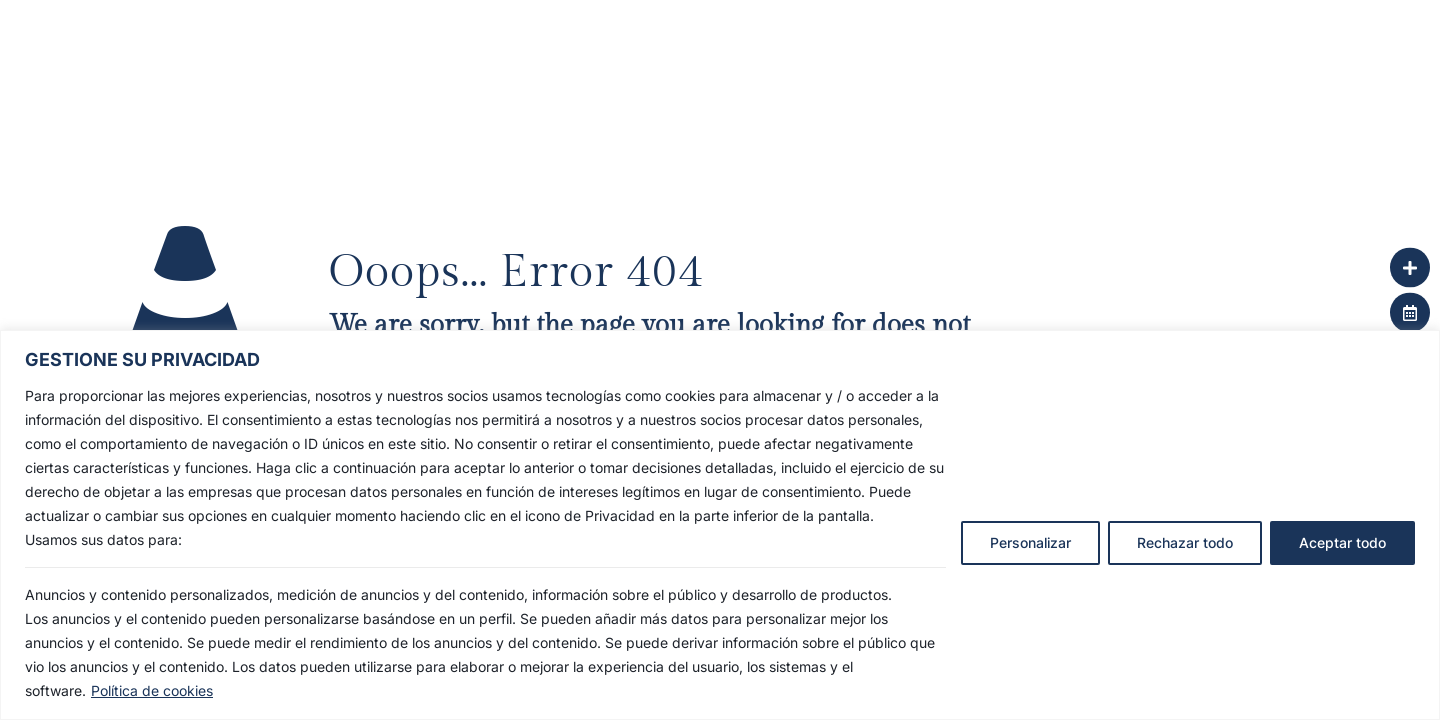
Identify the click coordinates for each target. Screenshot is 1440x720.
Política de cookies (152, 690)
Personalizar (1030, 542)
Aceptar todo (1342, 542)
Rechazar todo (1185, 542)
